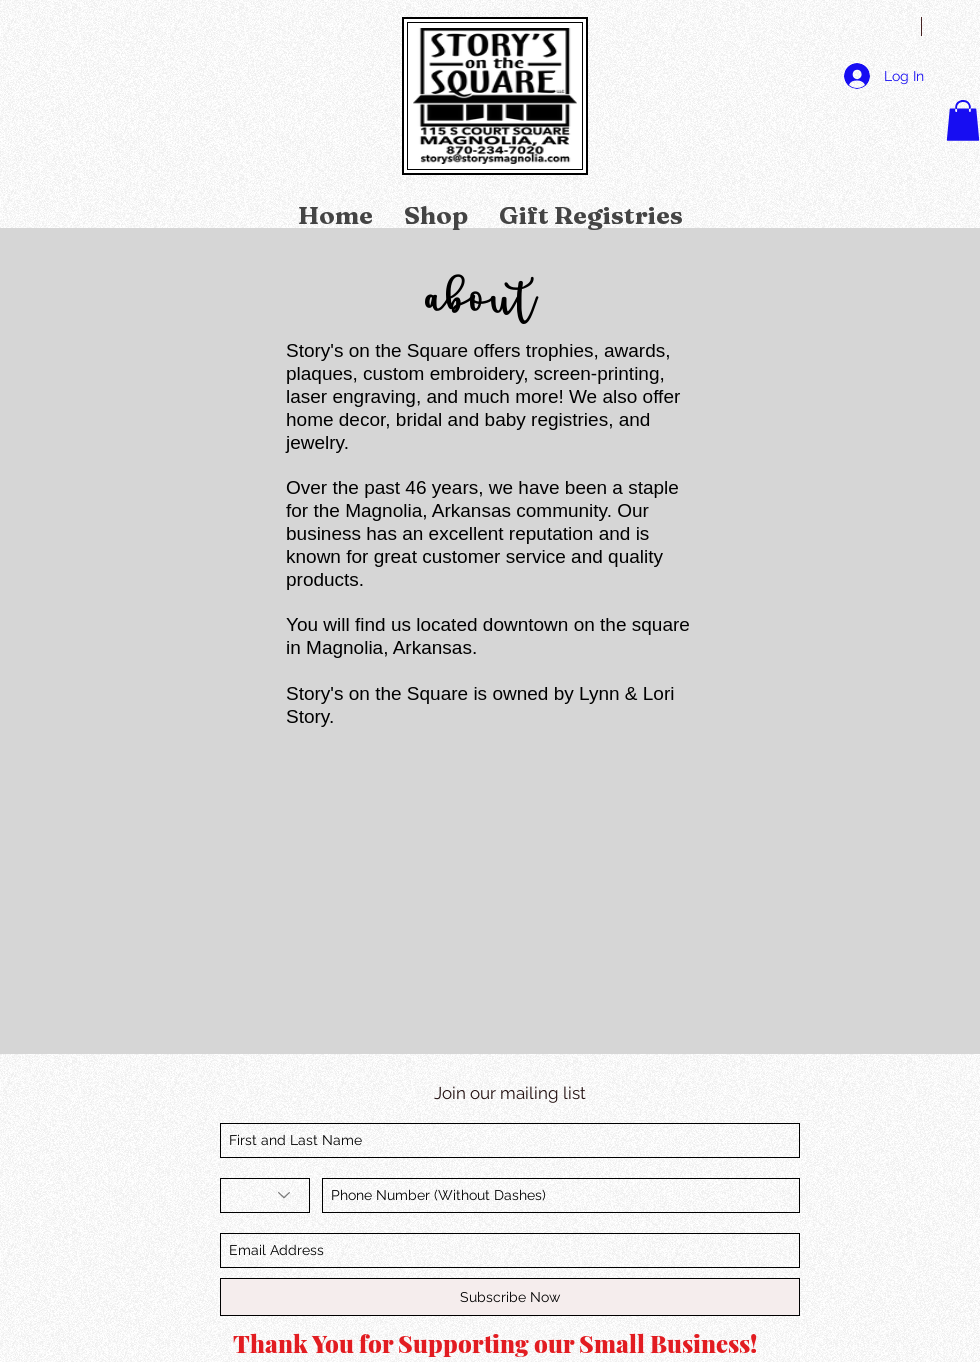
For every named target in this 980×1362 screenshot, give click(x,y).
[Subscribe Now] (510, 1297)
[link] (963, 120)
